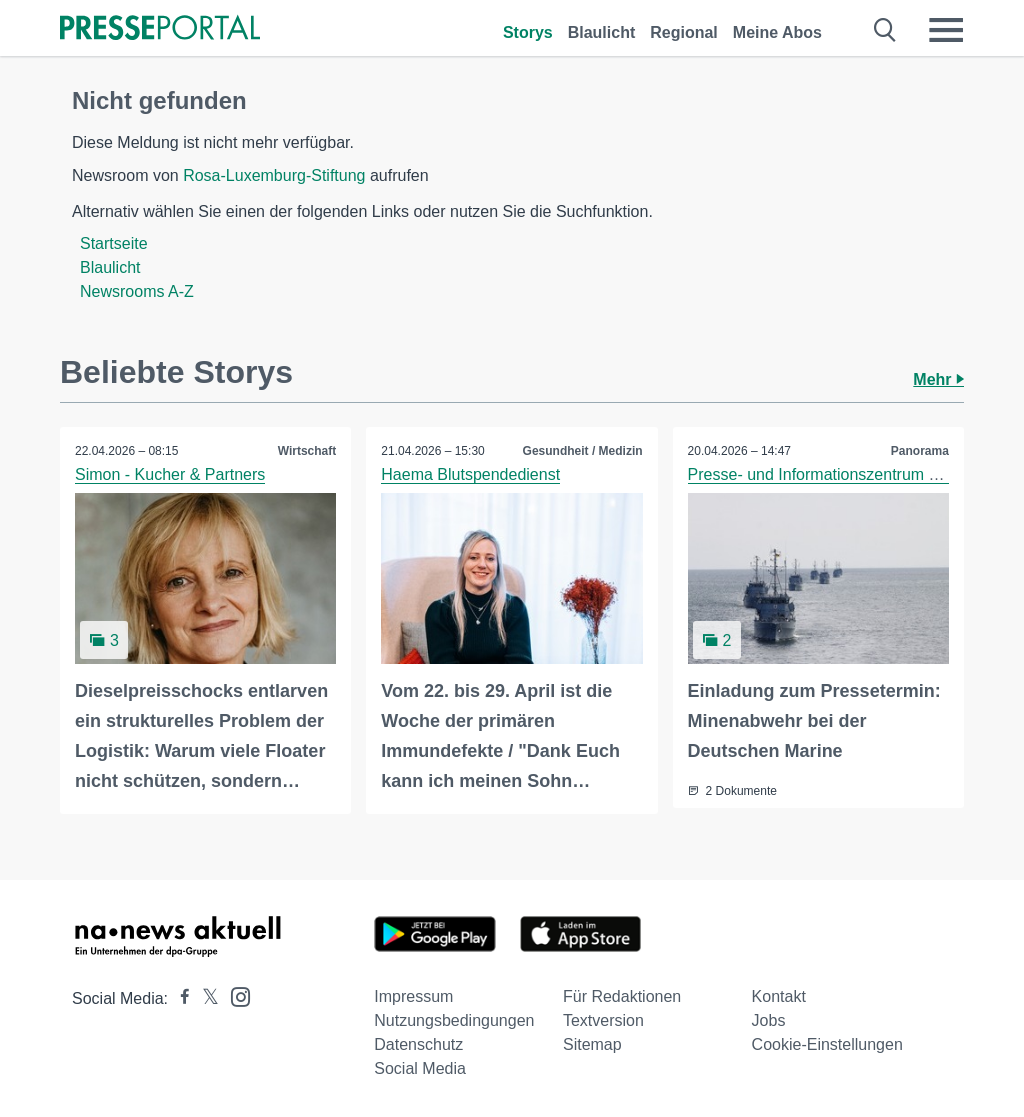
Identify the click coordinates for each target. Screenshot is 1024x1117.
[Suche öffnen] (885, 30)
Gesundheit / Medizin (583, 451)
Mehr (938, 379)
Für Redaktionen (622, 996)
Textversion (603, 1020)
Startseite (114, 243)
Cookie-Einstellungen (827, 1044)
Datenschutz (418, 1044)
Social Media (420, 1068)
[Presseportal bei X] (204, 998)
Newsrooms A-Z (137, 291)
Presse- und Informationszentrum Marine (833, 474)
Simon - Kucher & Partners (170, 474)
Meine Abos (777, 32)
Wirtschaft (307, 451)
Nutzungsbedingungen (454, 1020)
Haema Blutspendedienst (470, 474)
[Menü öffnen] (946, 30)
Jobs (769, 1020)
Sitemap (592, 1044)
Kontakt (779, 996)
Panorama (920, 451)
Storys (528, 32)
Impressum (413, 996)
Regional (684, 32)
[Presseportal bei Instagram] (234, 995)
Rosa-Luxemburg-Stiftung (274, 175)
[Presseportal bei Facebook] (179, 998)
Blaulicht (602, 32)
